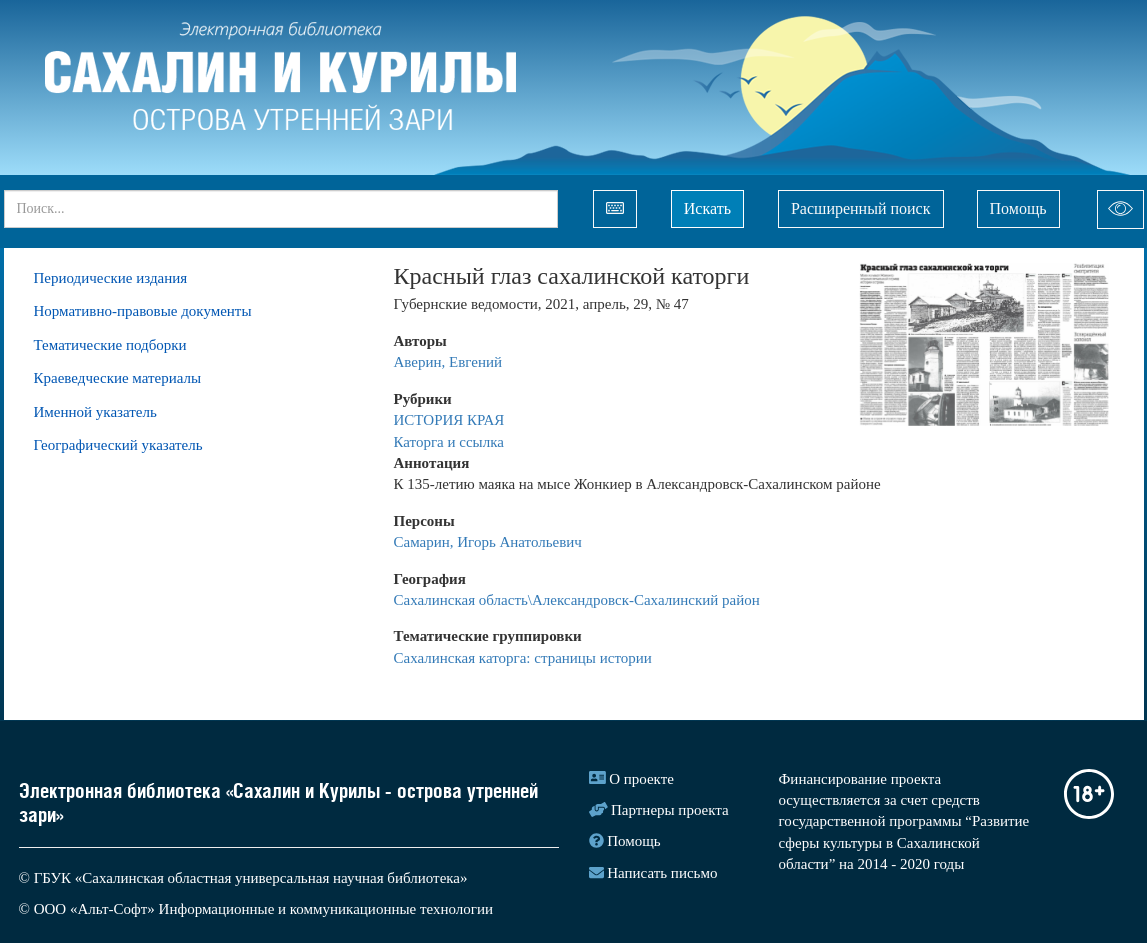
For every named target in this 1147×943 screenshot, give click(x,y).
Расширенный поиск (861, 208)
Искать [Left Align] (707, 208)
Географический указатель (118, 445)
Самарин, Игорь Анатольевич (488, 542)
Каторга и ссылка (449, 442)
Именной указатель (95, 412)
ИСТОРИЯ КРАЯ (451, 420)
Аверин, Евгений (448, 362)
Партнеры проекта (670, 810)
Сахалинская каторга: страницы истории (523, 658)
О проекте (641, 779)
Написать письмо (662, 873)
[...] (281, 209)
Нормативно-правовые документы (143, 311)
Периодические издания (111, 278)
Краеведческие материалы (118, 378)
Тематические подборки (110, 345)
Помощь (1018, 208)
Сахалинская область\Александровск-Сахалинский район (577, 600)
